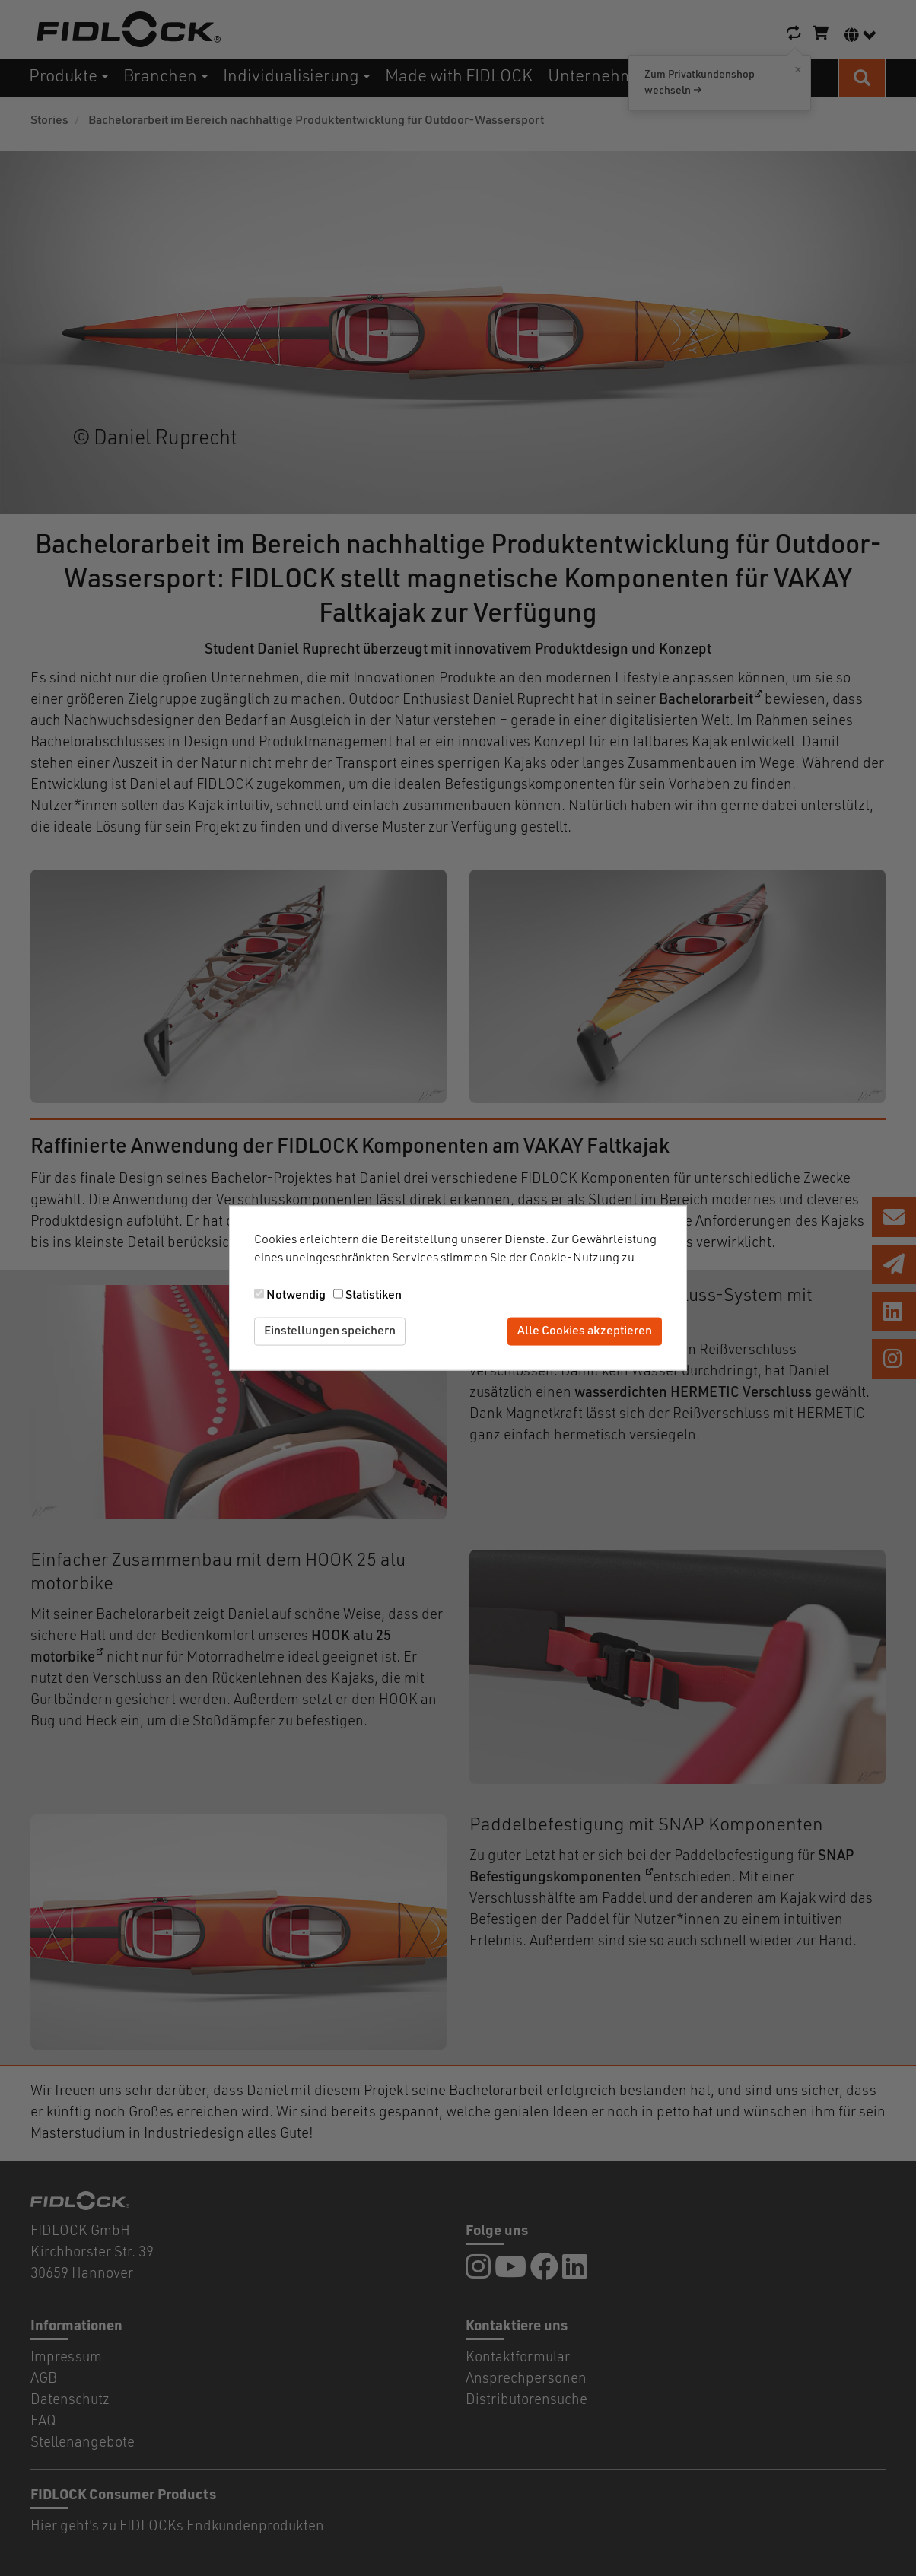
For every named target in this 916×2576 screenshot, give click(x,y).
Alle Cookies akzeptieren (584, 1331)
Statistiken (373, 1296)
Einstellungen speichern (330, 1331)
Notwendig (296, 1296)
